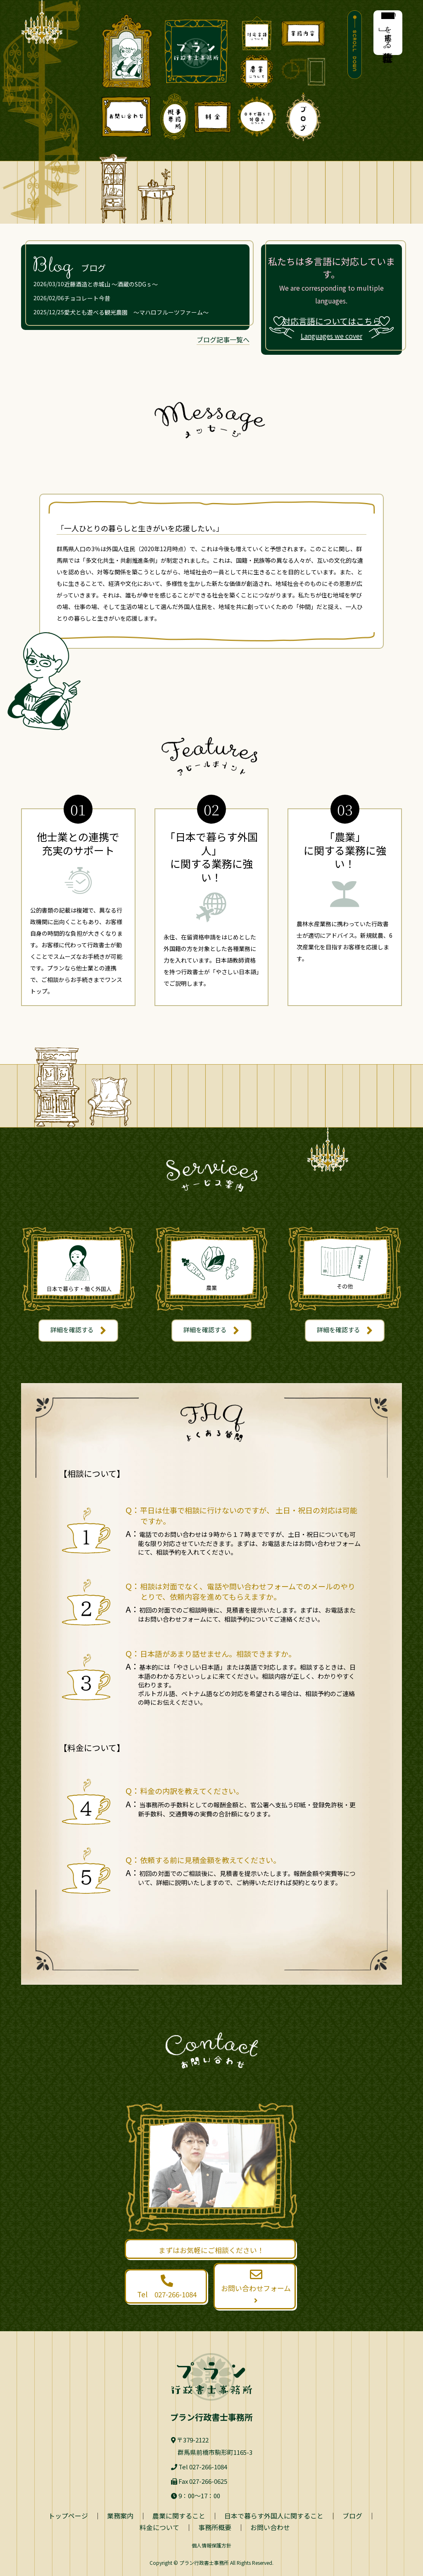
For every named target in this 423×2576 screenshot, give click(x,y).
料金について (159, 2527)
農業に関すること (178, 2516)
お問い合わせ (270, 2527)
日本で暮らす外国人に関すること (273, 2516)
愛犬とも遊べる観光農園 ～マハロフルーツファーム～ (136, 312)
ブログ (352, 2516)
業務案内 (120, 2516)
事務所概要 (214, 2527)
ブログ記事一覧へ (223, 339)
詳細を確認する (78, 1330)
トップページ (68, 2516)
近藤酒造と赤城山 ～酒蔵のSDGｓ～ (111, 284)
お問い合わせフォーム (256, 2286)
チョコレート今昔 (87, 298)
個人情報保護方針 (211, 2545)
